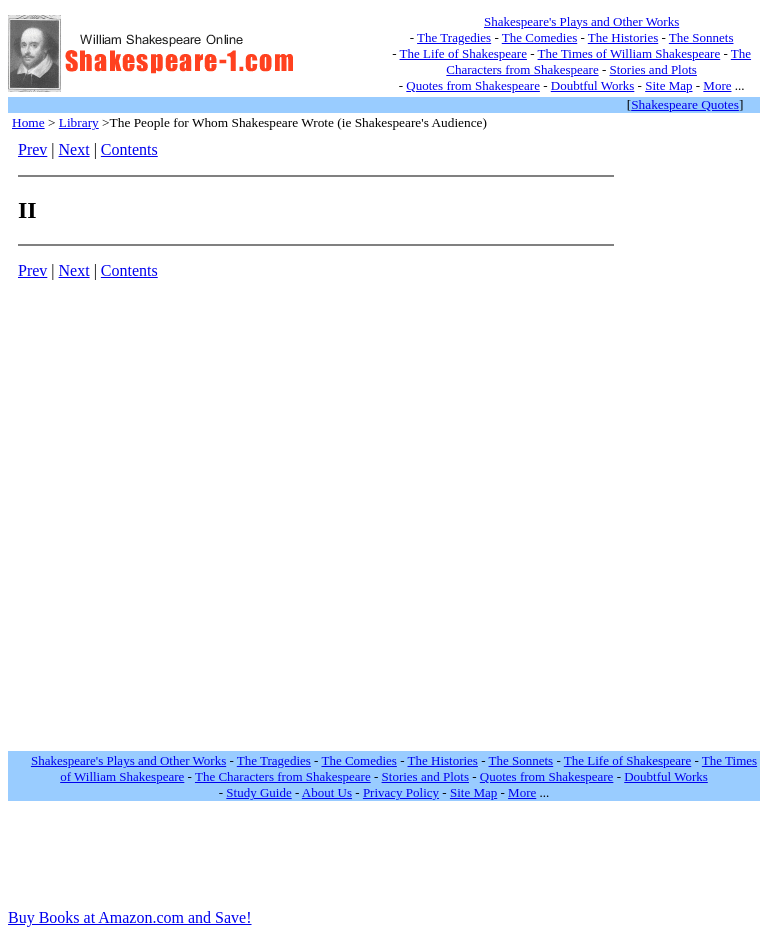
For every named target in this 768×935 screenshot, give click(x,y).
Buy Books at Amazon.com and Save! (130, 917)
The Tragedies (454, 37)
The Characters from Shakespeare (283, 776)
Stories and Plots (653, 69)
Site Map (668, 85)
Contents (129, 149)
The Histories (623, 37)
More (717, 85)
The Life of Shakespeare (463, 53)
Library (79, 122)
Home (28, 122)
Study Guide (258, 792)
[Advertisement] (689, 441)
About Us (327, 792)
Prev (32, 149)
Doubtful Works (593, 85)
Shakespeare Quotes (685, 104)
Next (74, 149)
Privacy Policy (401, 792)
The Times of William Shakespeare (629, 53)
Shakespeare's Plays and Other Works (581, 21)
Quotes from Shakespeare (473, 85)
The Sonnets (701, 37)
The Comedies (539, 37)
